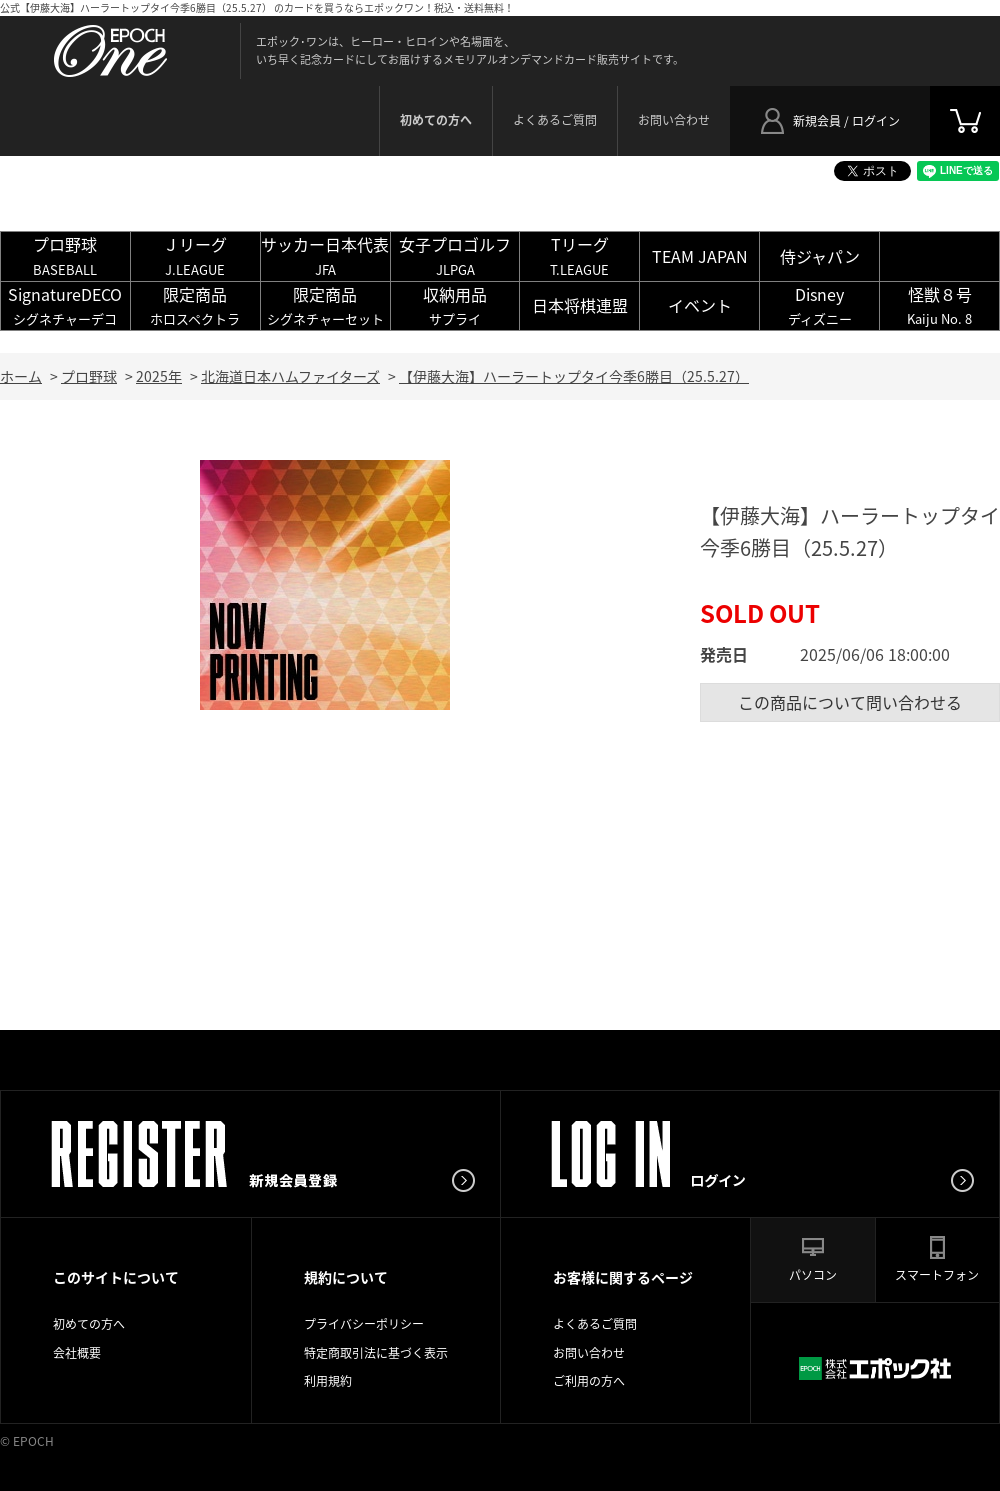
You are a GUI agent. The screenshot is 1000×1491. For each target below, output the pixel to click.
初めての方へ (89, 1324)
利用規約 (328, 1381)
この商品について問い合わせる (850, 702)
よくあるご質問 (555, 120)
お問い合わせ (674, 120)
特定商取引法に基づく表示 (376, 1353)
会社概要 (77, 1353)
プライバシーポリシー (364, 1324)
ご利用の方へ (589, 1381)
